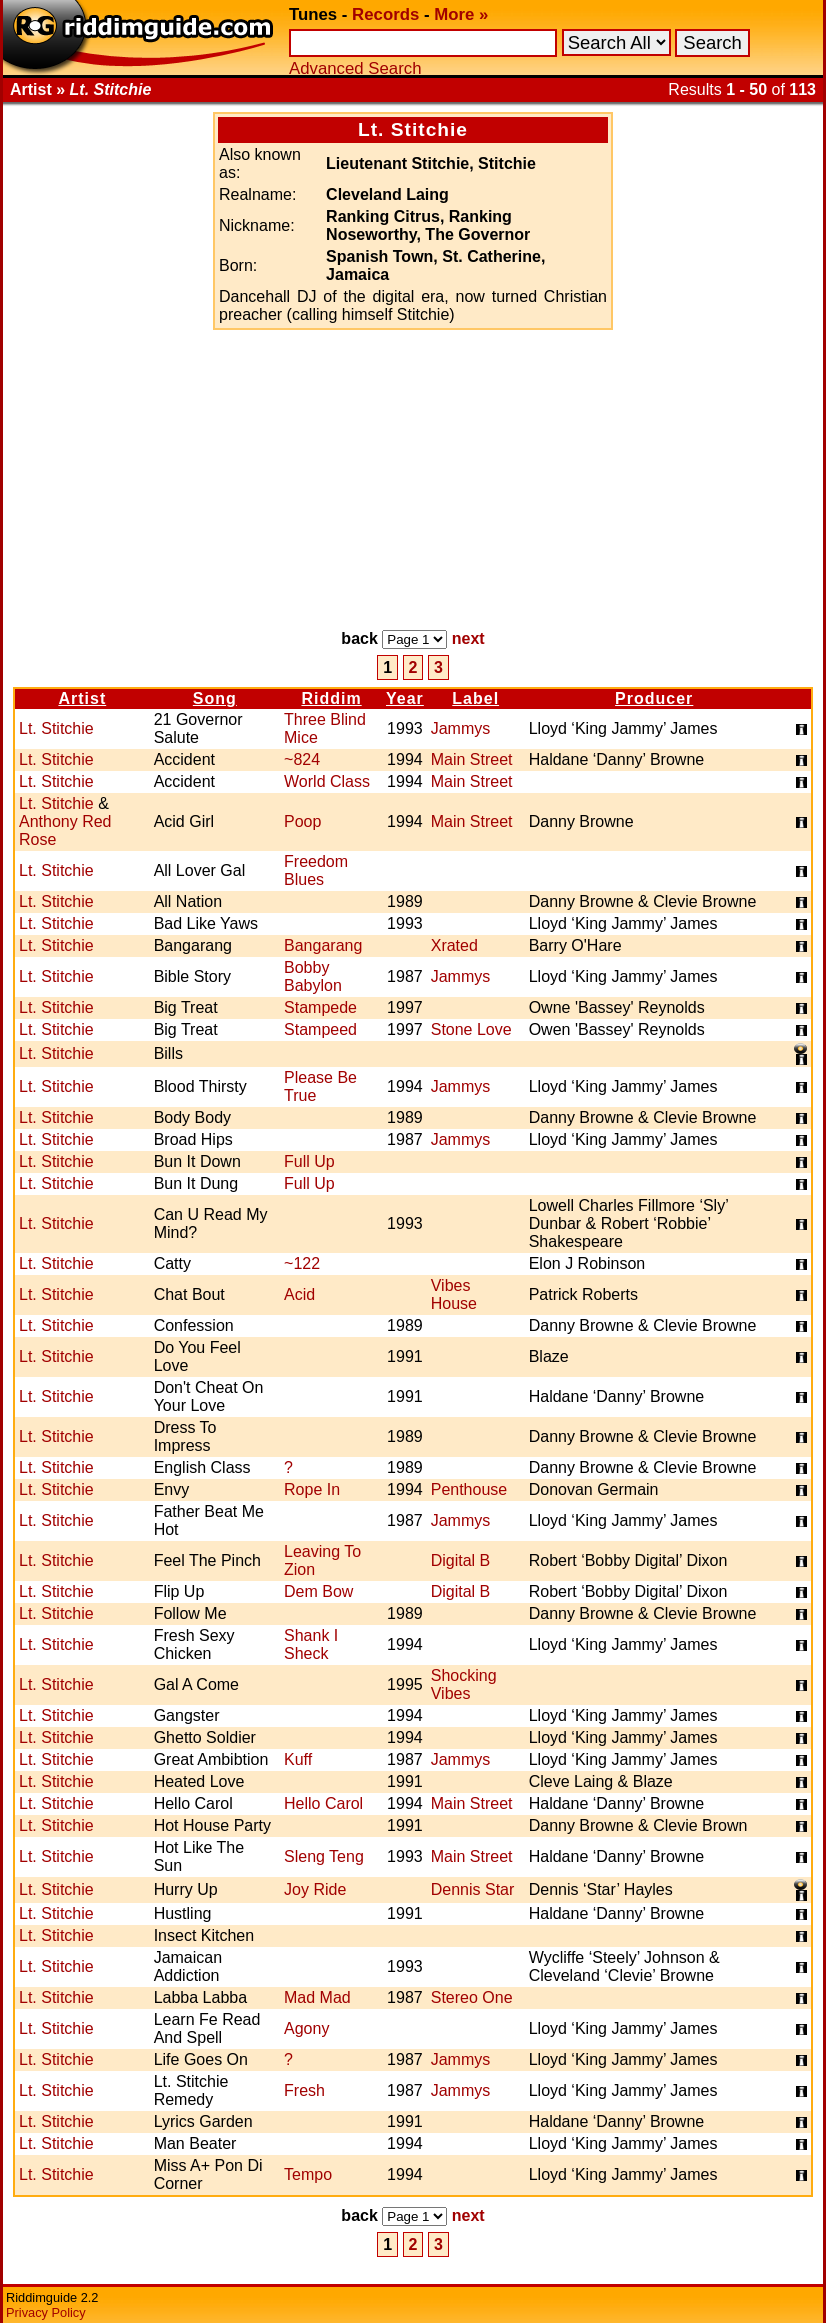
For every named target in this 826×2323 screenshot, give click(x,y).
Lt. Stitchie (56, 728)
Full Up (309, 1161)
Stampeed (320, 1029)
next (468, 638)
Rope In (312, 1489)
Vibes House (454, 1294)
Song (215, 698)
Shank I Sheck (311, 1644)
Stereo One (472, 1997)
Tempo (308, 2174)
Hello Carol (323, 1803)
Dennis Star (473, 1889)
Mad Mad (317, 1997)
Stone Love (471, 1029)
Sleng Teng (324, 1856)
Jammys (461, 728)
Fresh (304, 2090)
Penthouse (469, 1489)
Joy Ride (315, 1889)
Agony (306, 2028)
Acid (299, 1294)
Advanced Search (355, 68)
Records (385, 14)
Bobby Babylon (313, 976)
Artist (82, 698)
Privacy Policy (46, 2312)
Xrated (454, 945)
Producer (654, 698)
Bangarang (323, 945)
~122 (302, 1263)
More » (461, 14)
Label (475, 698)
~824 (302, 759)
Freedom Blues (316, 870)
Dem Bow (318, 1591)
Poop (302, 821)
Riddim (331, 698)
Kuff (298, 1759)
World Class (327, 781)
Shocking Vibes (464, 1684)
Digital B (461, 1560)
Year (405, 698)
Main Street (472, 759)
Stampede (320, 1007)
